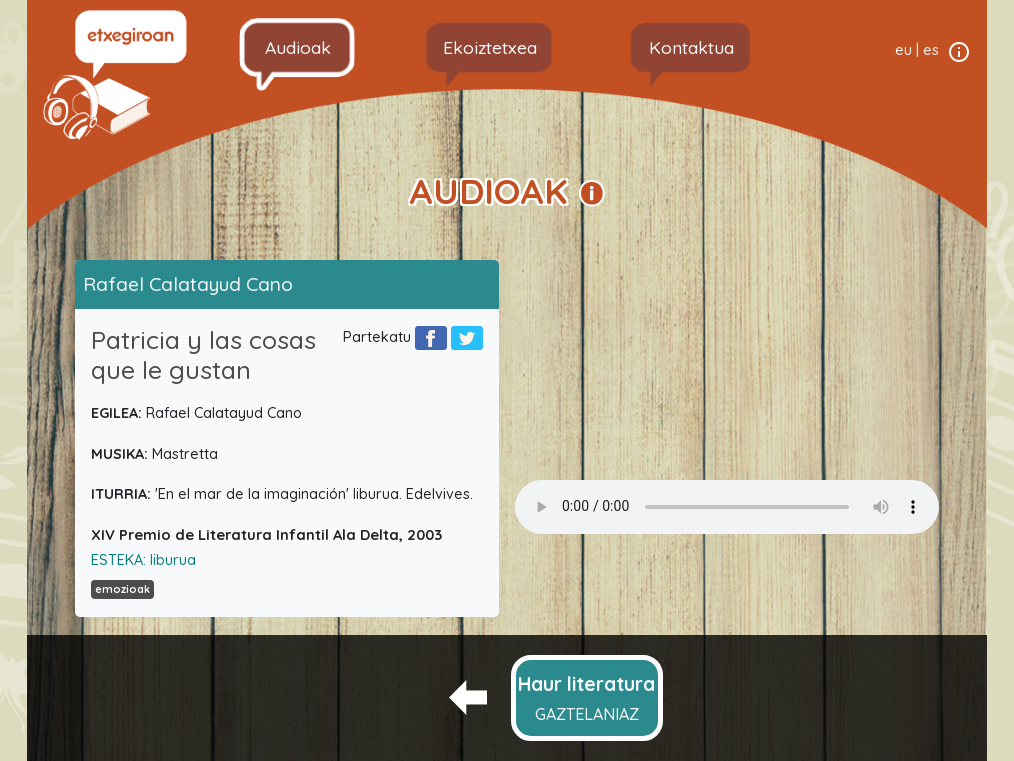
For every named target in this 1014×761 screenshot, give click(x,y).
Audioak (298, 47)
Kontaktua (691, 47)
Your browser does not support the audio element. (727, 507)
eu (903, 50)
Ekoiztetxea (490, 47)
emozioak (122, 589)
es (931, 50)
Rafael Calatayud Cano (188, 284)
